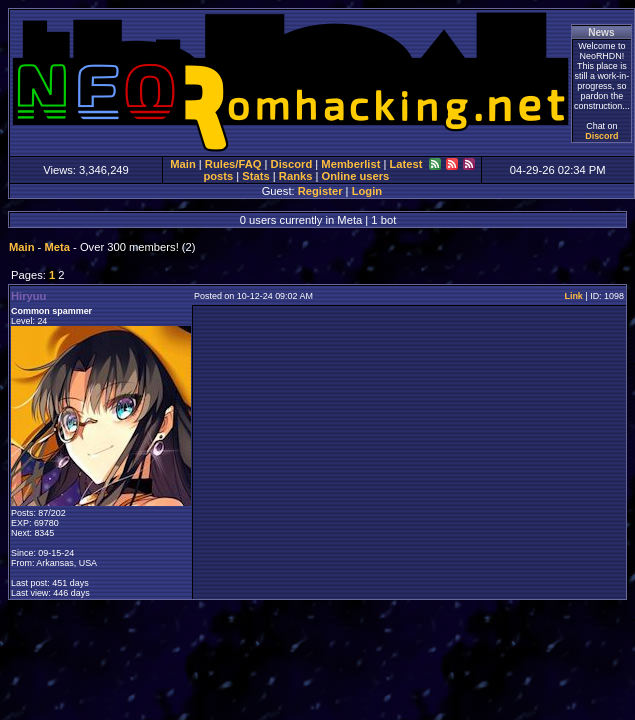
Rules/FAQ (233, 164)
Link (573, 296)
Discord (601, 136)
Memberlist (350, 164)
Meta (57, 247)
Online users (356, 176)
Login (367, 191)
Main (182, 164)
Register (320, 191)
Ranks (296, 176)
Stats (255, 176)
